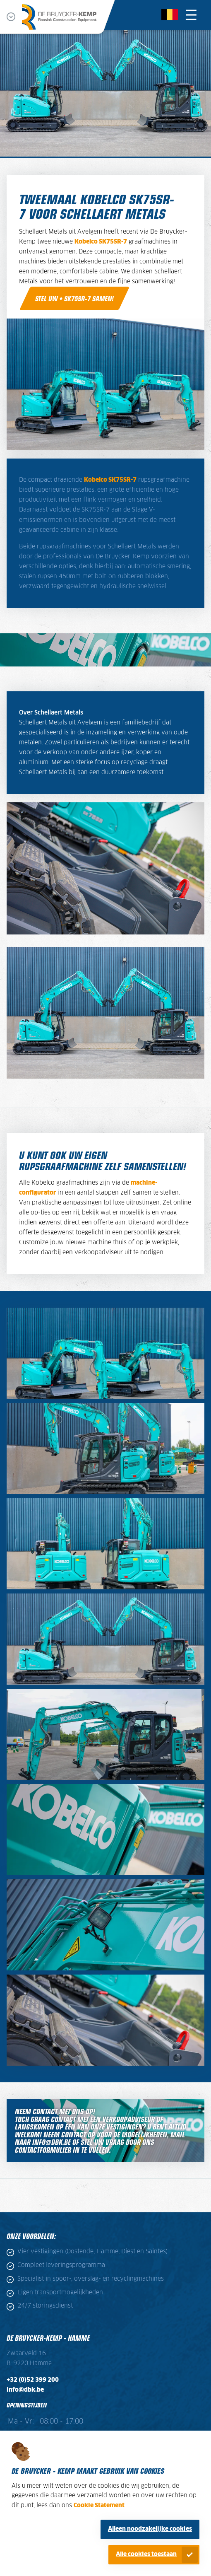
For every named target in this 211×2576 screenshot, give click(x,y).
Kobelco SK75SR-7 (100, 242)
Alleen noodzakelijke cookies (150, 2529)
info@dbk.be (25, 2390)
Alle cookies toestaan (146, 2554)
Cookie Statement (99, 2505)
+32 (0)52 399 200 (33, 2380)
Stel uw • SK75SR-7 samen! (74, 298)
